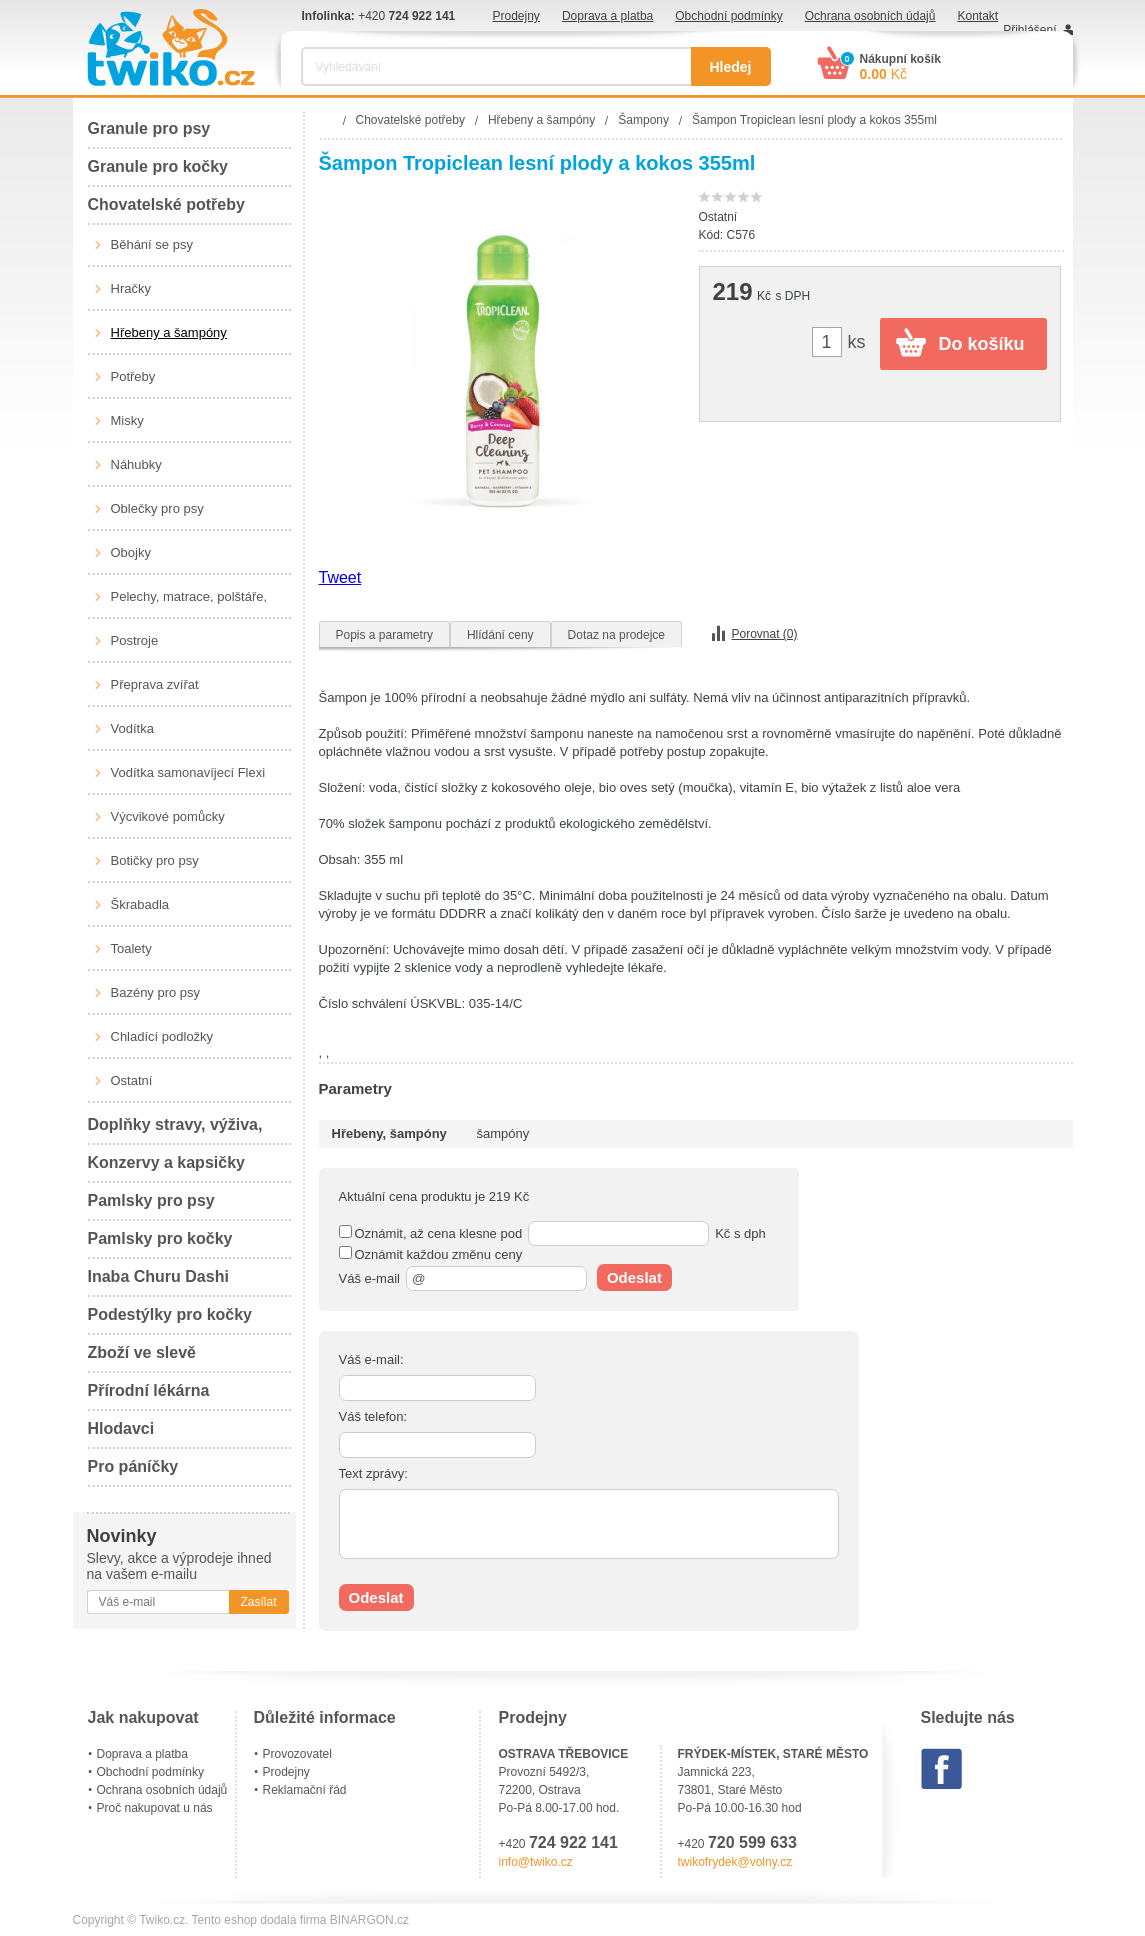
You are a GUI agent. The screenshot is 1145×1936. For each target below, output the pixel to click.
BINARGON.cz (369, 1920)
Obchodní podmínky (728, 16)
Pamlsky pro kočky (160, 1238)
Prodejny (516, 16)
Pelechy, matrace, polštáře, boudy (189, 604)
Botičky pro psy (155, 860)
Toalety (131, 948)
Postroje (135, 640)
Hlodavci (121, 1428)
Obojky (131, 552)
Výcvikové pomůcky (168, 816)
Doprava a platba (607, 16)
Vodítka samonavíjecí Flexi (188, 772)
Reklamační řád (305, 1790)
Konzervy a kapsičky (166, 1162)
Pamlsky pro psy (151, 1200)
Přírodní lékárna (149, 1390)
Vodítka (132, 728)
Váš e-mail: (371, 1359)
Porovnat (765, 634)
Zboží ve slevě (142, 1352)
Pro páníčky (133, 1466)
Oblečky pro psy (157, 508)
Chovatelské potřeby (166, 204)
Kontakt (977, 16)
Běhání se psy (152, 244)
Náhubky (136, 464)
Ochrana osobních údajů (870, 16)
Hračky (131, 288)
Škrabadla (140, 904)
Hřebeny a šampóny (169, 332)
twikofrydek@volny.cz (735, 1862)
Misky (127, 420)
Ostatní (132, 1080)
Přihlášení (1029, 30)
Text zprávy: (373, 1473)
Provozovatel (297, 1754)
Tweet (340, 577)
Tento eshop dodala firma (259, 1920)
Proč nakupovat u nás (155, 1808)
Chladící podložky (162, 1036)
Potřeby (133, 376)
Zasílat (258, 1602)
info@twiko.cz (536, 1862)
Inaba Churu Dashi (158, 1276)
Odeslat (634, 1277)
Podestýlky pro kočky (170, 1314)
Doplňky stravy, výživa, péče (175, 1130)
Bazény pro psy (156, 992)
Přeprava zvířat (155, 684)
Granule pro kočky (158, 166)
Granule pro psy (149, 128)
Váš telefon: (373, 1416)
